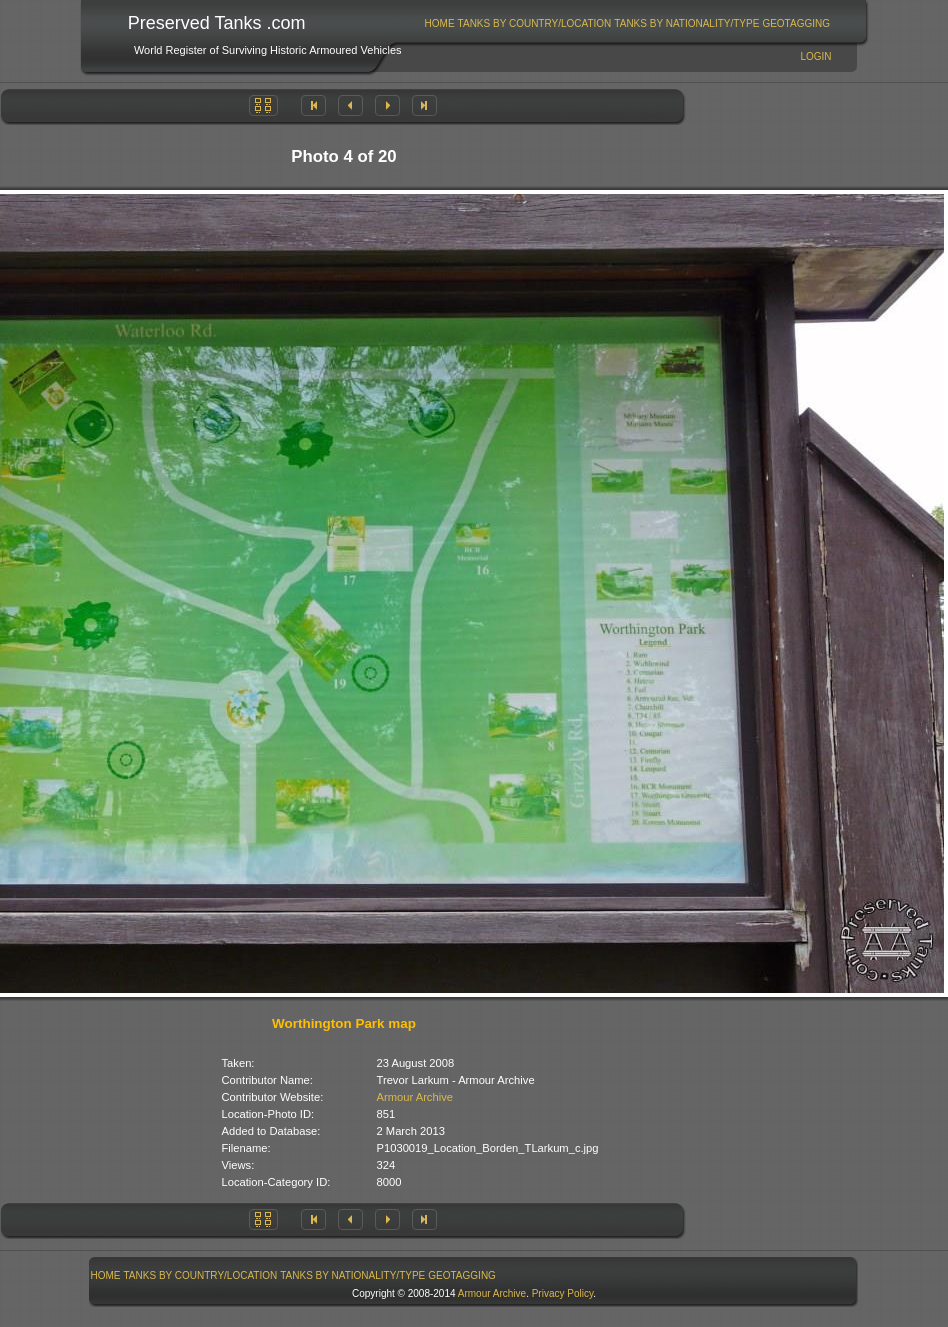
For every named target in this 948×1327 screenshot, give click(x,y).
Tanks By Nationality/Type (686, 23)
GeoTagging (796, 23)
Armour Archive (415, 1097)
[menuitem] (439, 23)
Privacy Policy (563, 1293)
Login (815, 56)
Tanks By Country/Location (535, 23)
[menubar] (627, 23)
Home (440, 23)
